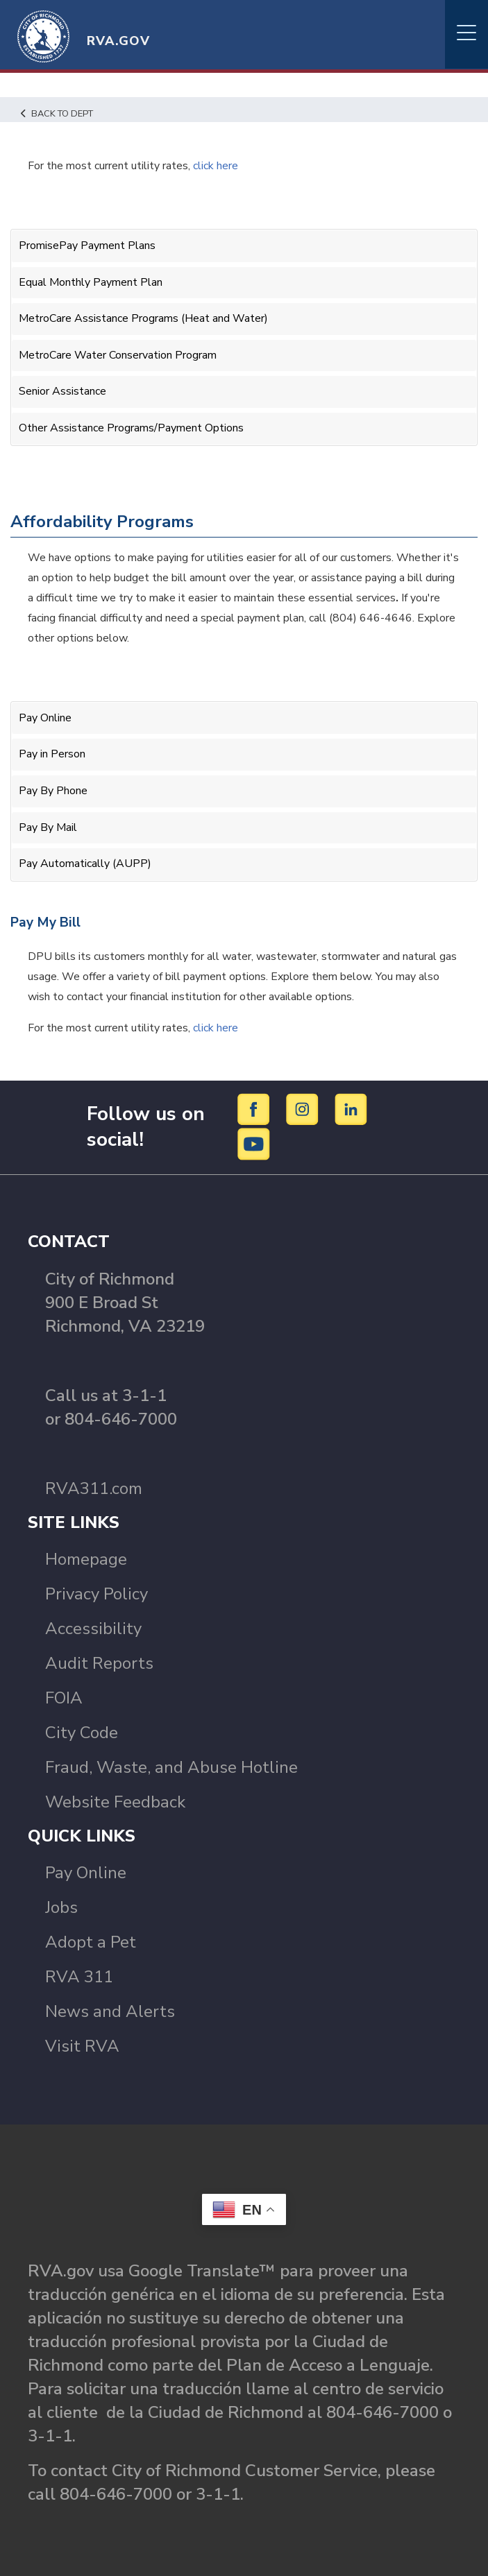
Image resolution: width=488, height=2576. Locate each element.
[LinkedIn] (351, 1109)
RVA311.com (93, 1488)
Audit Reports (99, 1663)
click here (215, 1028)
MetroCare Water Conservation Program (118, 355)
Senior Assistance (62, 391)
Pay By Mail (48, 827)
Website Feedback (115, 1802)
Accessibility (93, 1628)
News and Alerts (110, 2011)
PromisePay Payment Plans (87, 245)
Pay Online (45, 717)
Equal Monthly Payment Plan (90, 282)
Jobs (61, 1907)
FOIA (64, 1698)
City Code (81, 1732)
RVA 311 (79, 1977)
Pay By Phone (53, 790)
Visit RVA (82, 2046)
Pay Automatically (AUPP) (85, 863)
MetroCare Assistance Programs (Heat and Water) (143, 318)
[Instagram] (304, 1109)
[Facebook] (256, 1109)
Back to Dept (57, 114)
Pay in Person (52, 754)
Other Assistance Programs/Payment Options (131, 428)
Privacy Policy (96, 1594)
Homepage (86, 1559)
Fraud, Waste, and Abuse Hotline (171, 1767)
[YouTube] (254, 1143)
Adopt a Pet (90, 1942)
